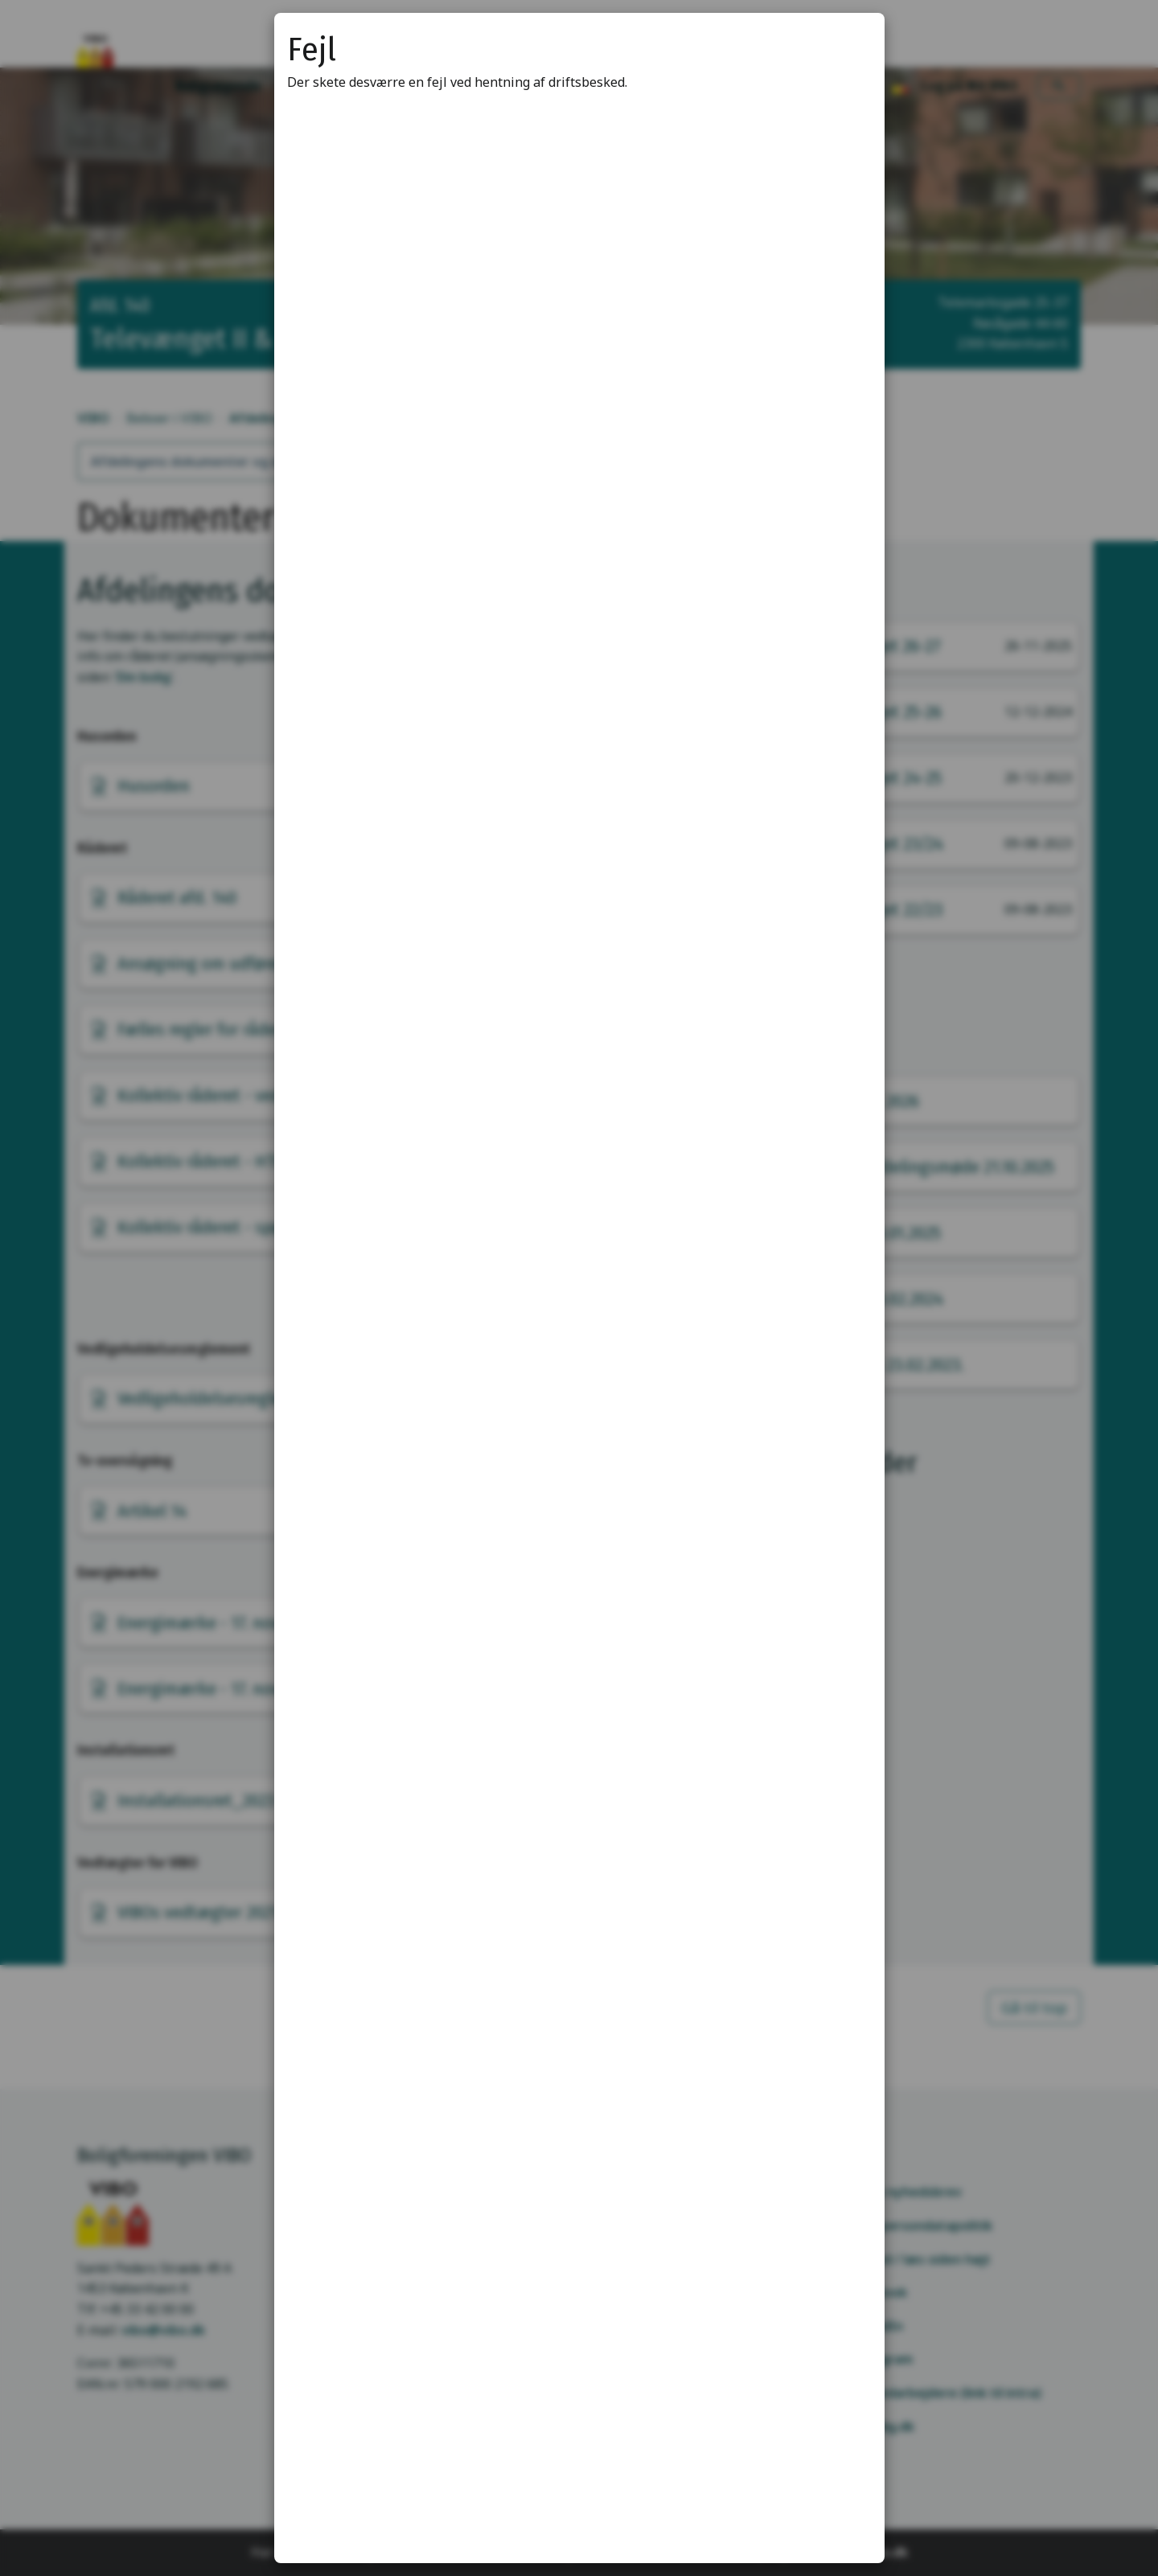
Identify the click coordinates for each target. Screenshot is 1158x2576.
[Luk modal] (852, 45)
